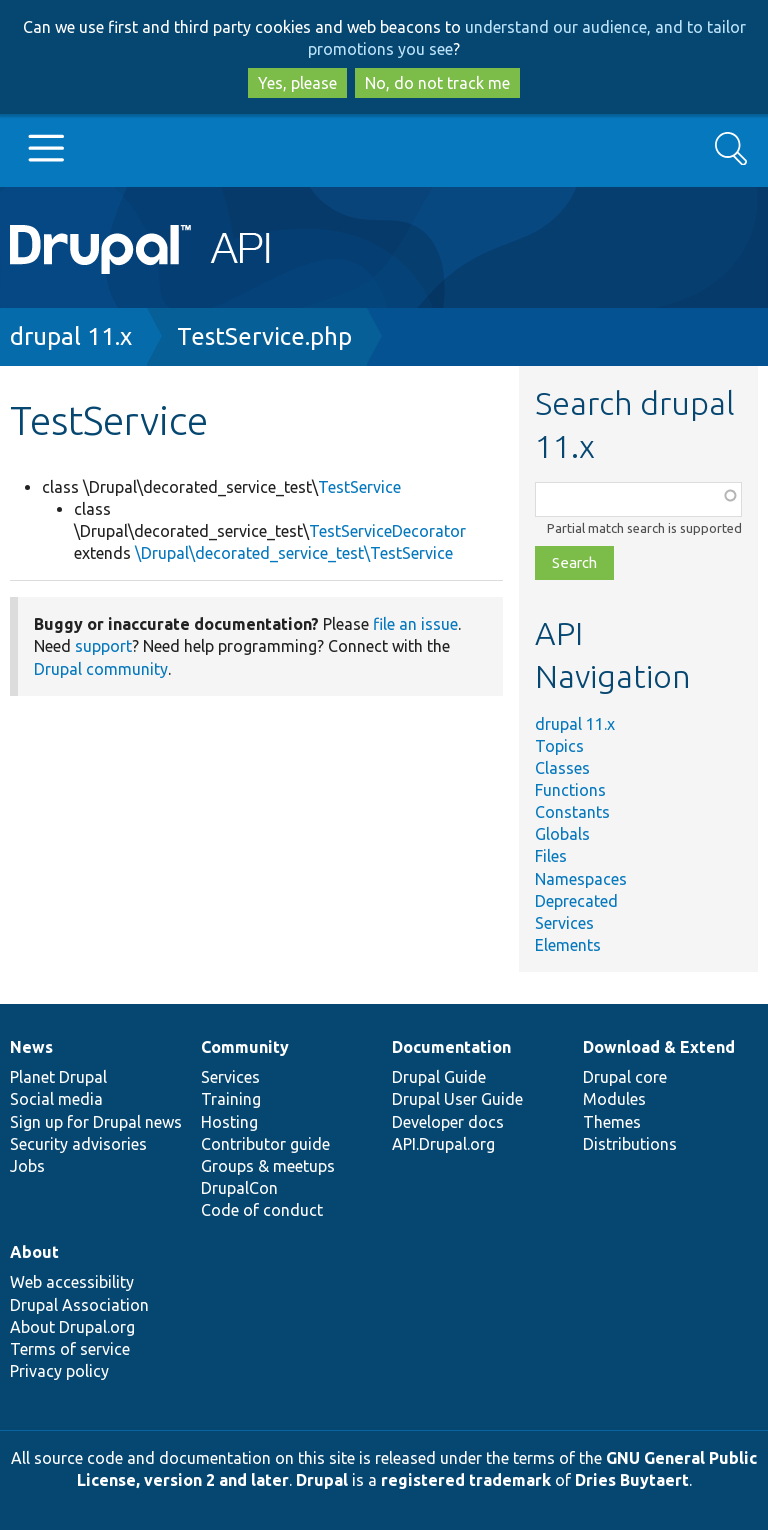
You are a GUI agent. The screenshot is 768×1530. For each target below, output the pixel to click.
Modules (614, 1099)
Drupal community (101, 669)
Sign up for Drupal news (96, 1122)
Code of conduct (262, 1210)
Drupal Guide (439, 1077)
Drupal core (625, 1077)
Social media (56, 1099)
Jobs (27, 1166)
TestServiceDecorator (387, 531)
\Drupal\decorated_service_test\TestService (294, 553)
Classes (562, 768)
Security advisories (78, 1144)
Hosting (229, 1122)
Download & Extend (659, 1047)
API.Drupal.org (443, 1144)
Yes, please (297, 83)
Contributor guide (265, 1144)
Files (551, 856)
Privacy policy (59, 1371)
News (31, 1047)
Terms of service (70, 1349)
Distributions (630, 1144)
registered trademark (466, 1480)
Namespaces (581, 879)
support (103, 646)
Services (564, 923)
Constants (572, 812)
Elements (568, 945)
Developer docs (448, 1122)
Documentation (451, 1047)
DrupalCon (239, 1188)
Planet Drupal (58, 1077)
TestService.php (264, 336)
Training (231, 1099)
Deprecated (576, 901)
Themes (612, 1122)
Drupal (322, 1480)
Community (245, 1047)
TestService (359, 487)
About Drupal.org (72, 1327)
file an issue (415, 624)
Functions (570, 790)
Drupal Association (79, 1305)
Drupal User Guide (457, 1099)
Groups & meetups (268, 1166)
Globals (562, 834)
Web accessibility (72, 1282)
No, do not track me (437, 83)
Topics (559, 746)
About (34, 1252)
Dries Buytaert (632, 1480)
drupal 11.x (71, 336)
